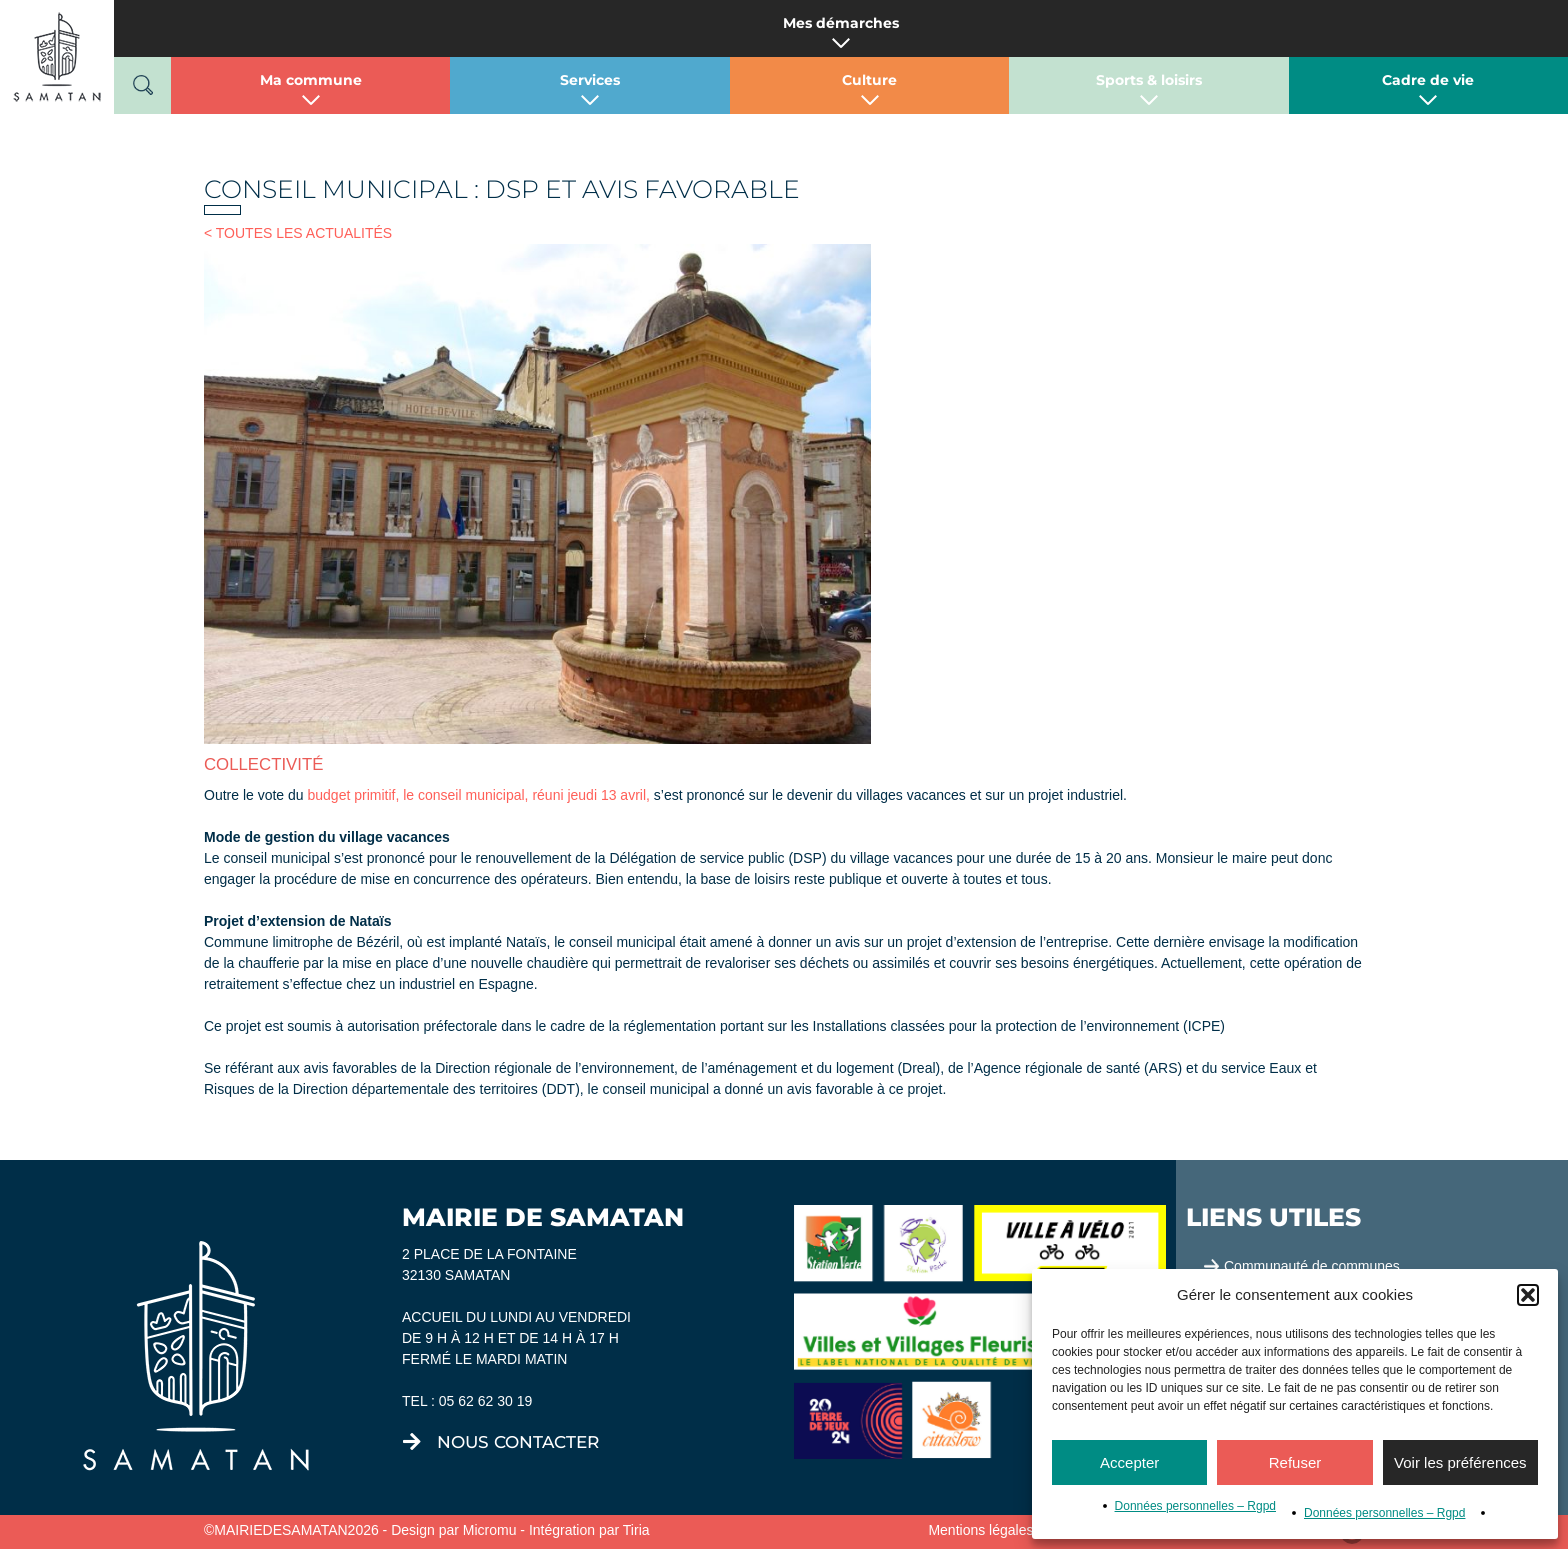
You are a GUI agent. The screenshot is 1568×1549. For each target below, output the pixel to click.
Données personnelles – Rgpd (1195, 1506)
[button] (1528, 1295)
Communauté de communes (1312, 1266)
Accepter (1129, 1462)
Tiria (636, 1530)
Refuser (1295, 1462)
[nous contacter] (412, 1442)
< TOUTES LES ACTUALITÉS (298, 233)
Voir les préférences (1460, 1462)
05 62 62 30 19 (485, 1401)
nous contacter (518, 1442)
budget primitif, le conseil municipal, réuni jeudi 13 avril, (477, 795)
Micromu (490, 1530)
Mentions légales (980, 1530)
